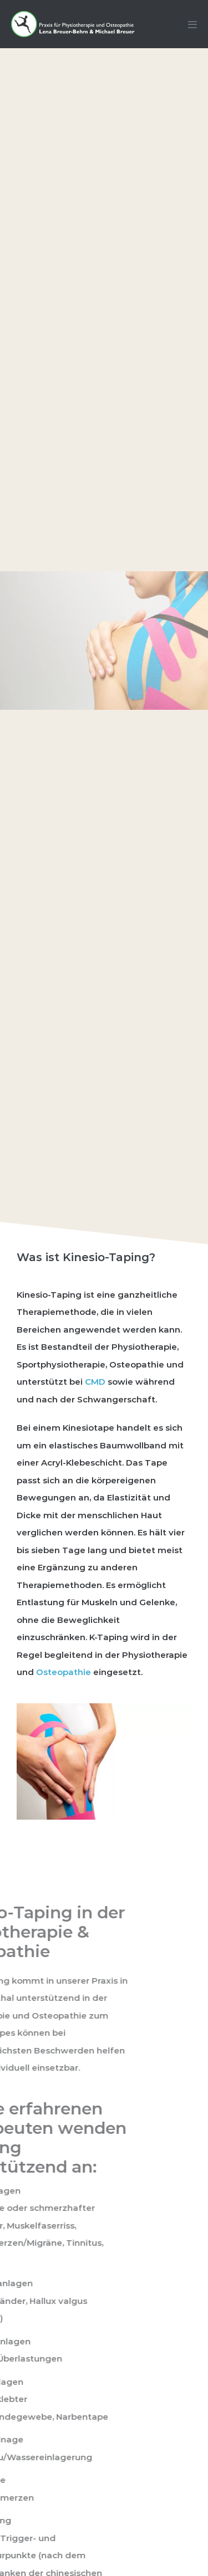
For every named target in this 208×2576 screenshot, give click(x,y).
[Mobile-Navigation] (192, 24)
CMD (95, 1381)
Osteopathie (63, 1672)
